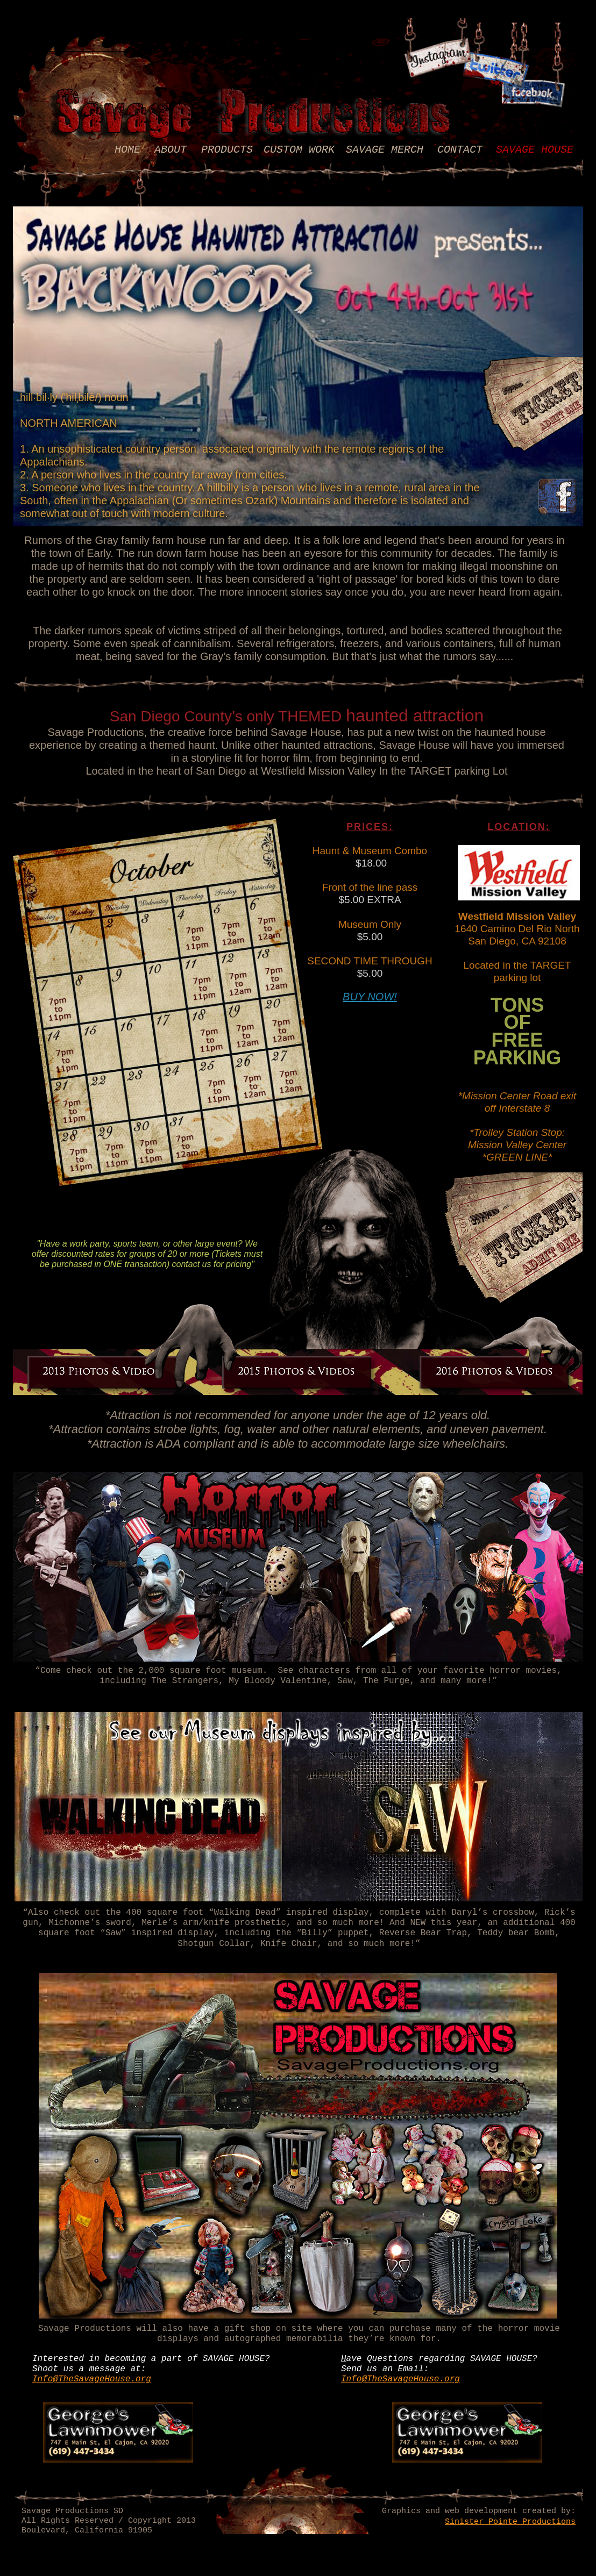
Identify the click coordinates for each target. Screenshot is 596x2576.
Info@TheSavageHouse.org (91, 2379)
